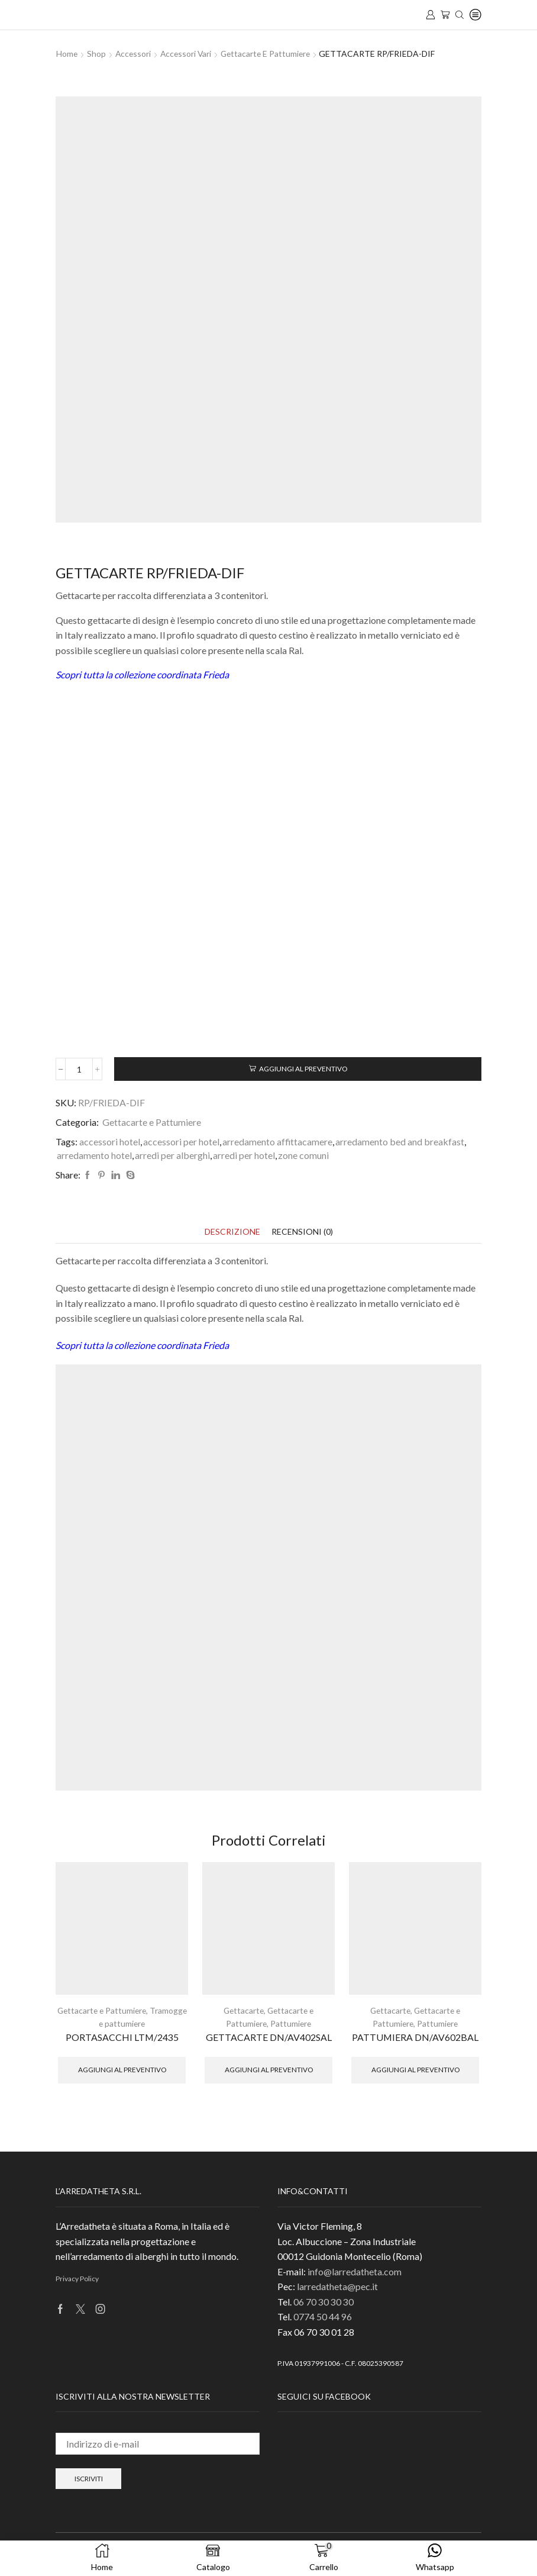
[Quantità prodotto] (79, 1069)
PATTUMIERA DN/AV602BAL (415, 2036)
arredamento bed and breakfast (399, 1141)
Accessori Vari (188, 54)
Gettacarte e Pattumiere (270, 54)
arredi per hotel (244, 1155)
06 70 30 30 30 (323, 2301)
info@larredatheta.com (355, 2270)
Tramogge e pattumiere (122, 2023)
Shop (97, 54)
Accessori (134, 54)
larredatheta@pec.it (337, 2285)
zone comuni (303, 1155)
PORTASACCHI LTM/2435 (122, 2036)
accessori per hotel (181, 1141)
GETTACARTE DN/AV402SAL (269, 2036)
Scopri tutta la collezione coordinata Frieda (142, 674)
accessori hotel (109, 1141)
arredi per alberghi (172, 1155)
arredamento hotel (94, 1155)
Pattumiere (291, 2023)
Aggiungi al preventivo (304, 1068)
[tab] (232, 1232)
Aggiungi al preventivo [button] (122, 2069)
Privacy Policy (77, 2278)
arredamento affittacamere (277, 1141)
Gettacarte (243, 2010)
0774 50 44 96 (322, 2315)
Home (67, 54)
